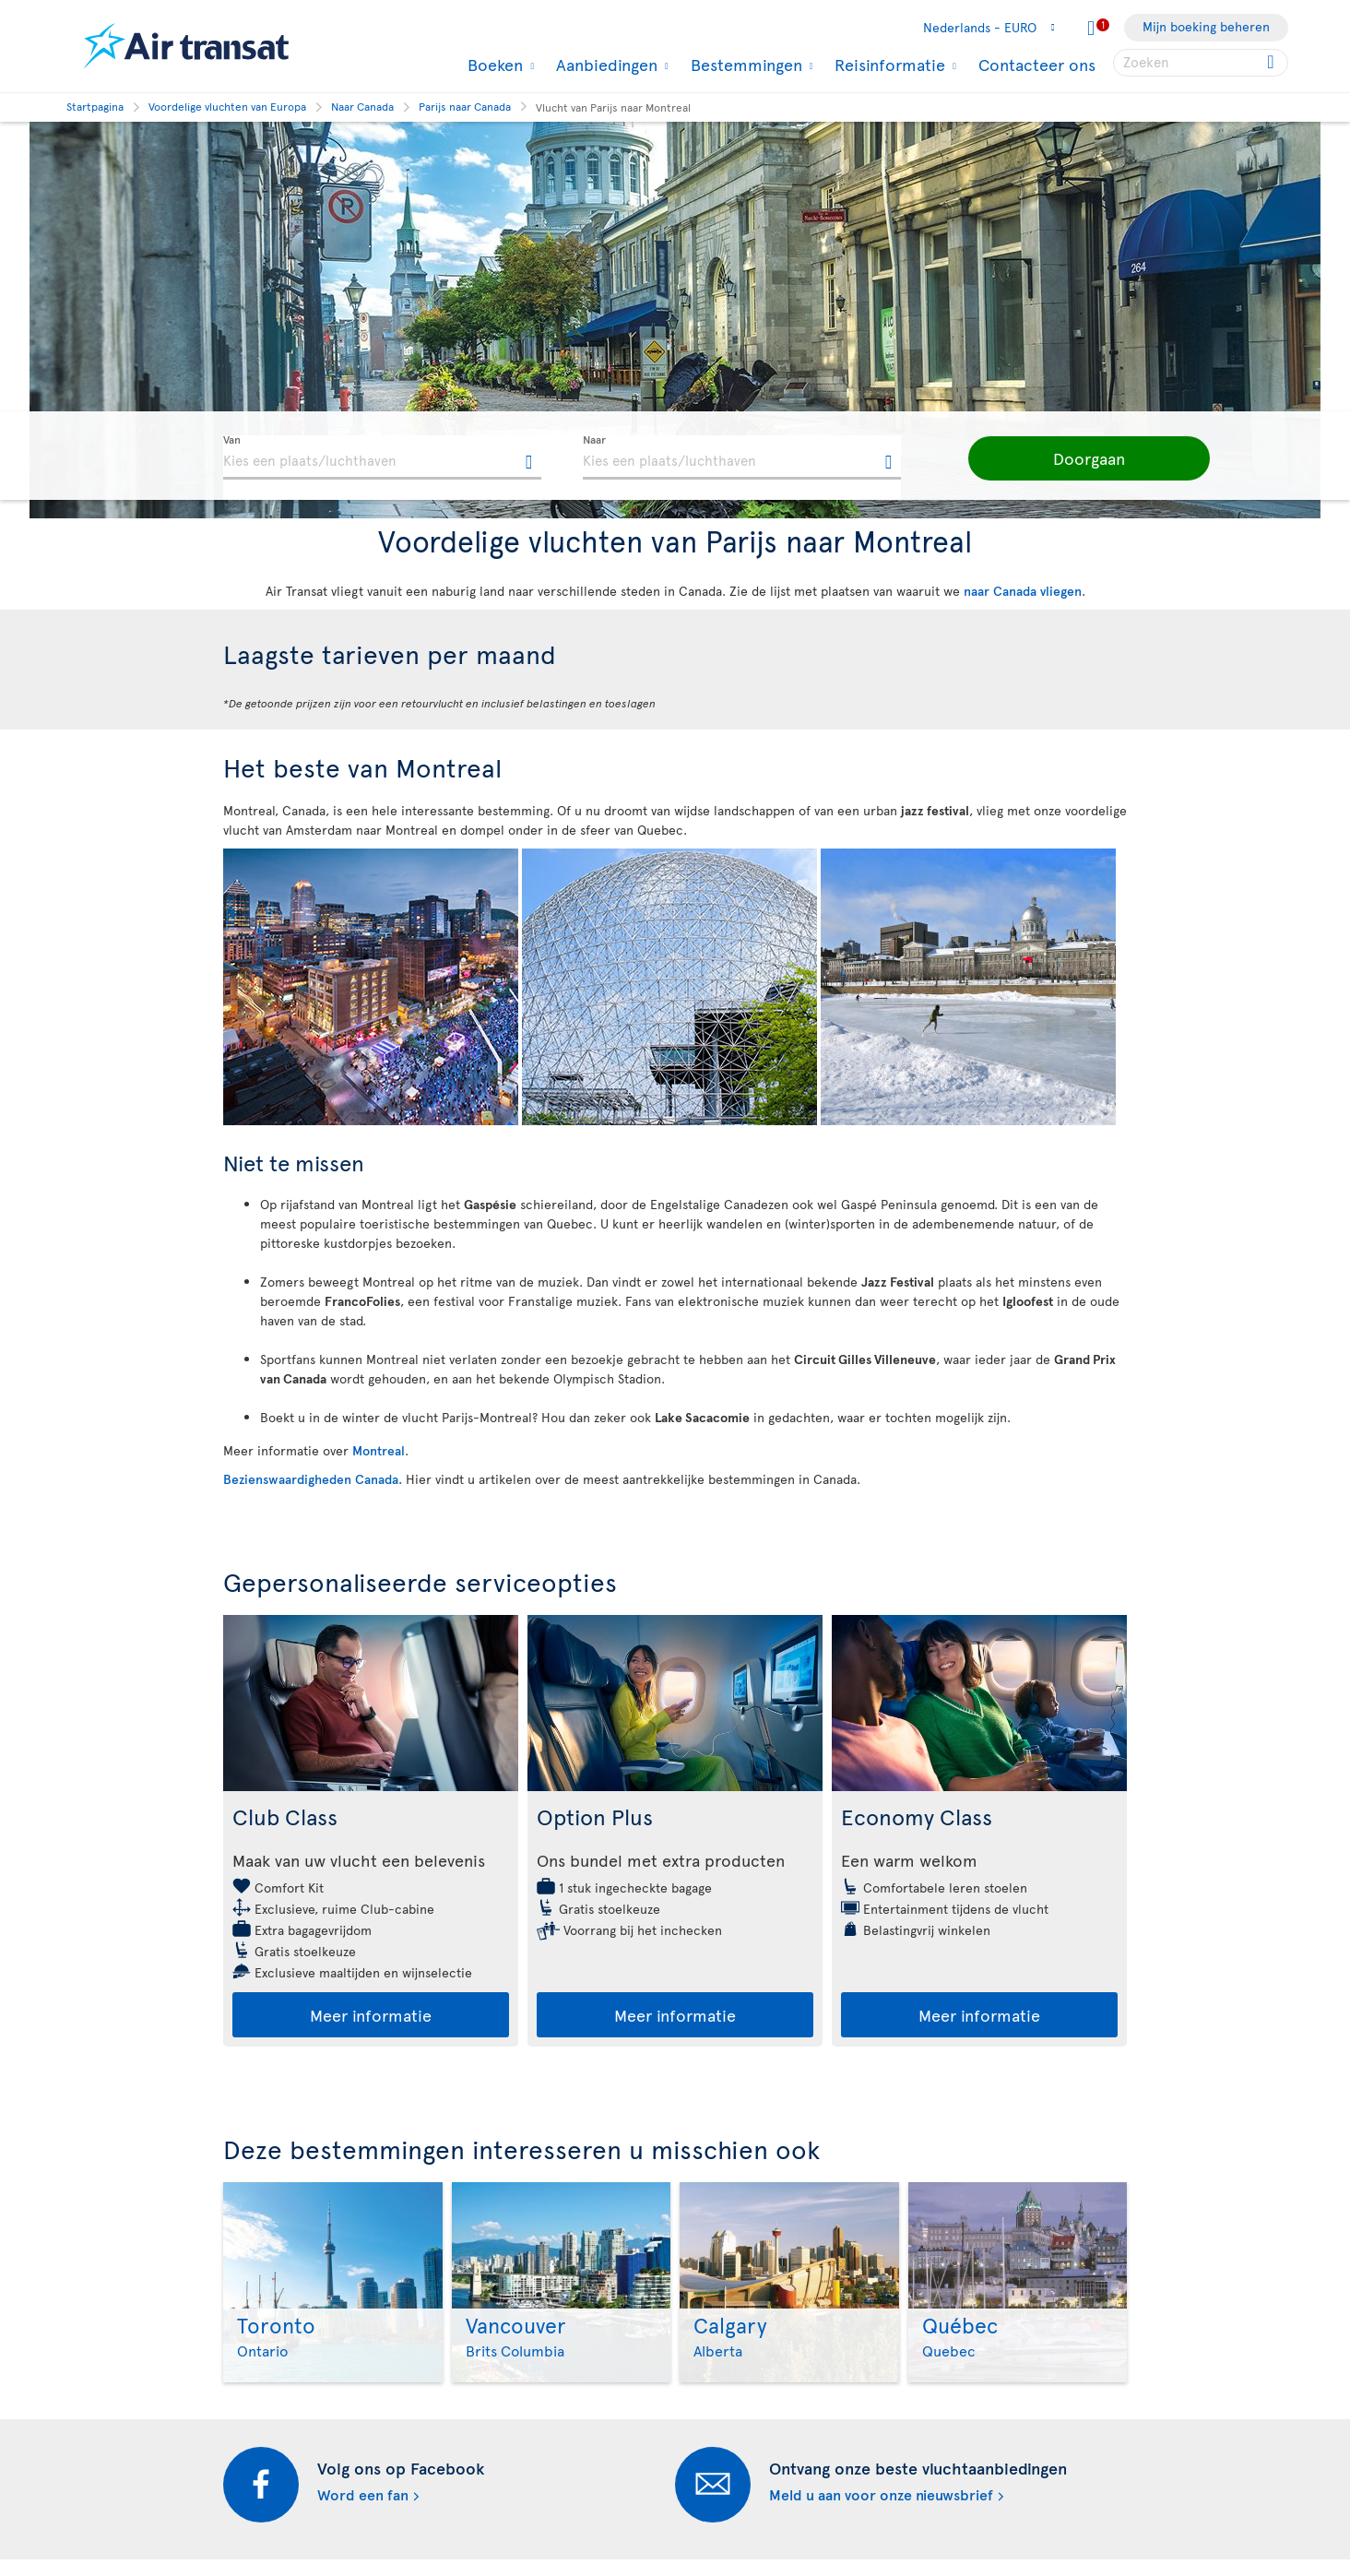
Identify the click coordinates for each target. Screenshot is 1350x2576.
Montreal (378, 1450)
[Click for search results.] (1272, 63)
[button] (1071, 458)
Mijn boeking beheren (1206, 26)
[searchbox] (1200, 63)
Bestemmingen (744, 64)
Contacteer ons (1036, 64)
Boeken (492, 64)
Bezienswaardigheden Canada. (312, 1479)
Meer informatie (371, 2014)
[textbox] (382, 457)
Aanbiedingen (604, 64)
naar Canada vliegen (1023, 590)
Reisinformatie (887, 64)
